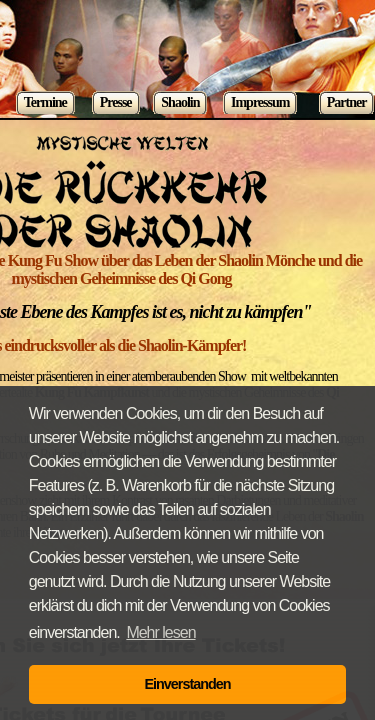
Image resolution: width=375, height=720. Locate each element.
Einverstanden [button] (187, 684)
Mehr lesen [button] (160, 632)
